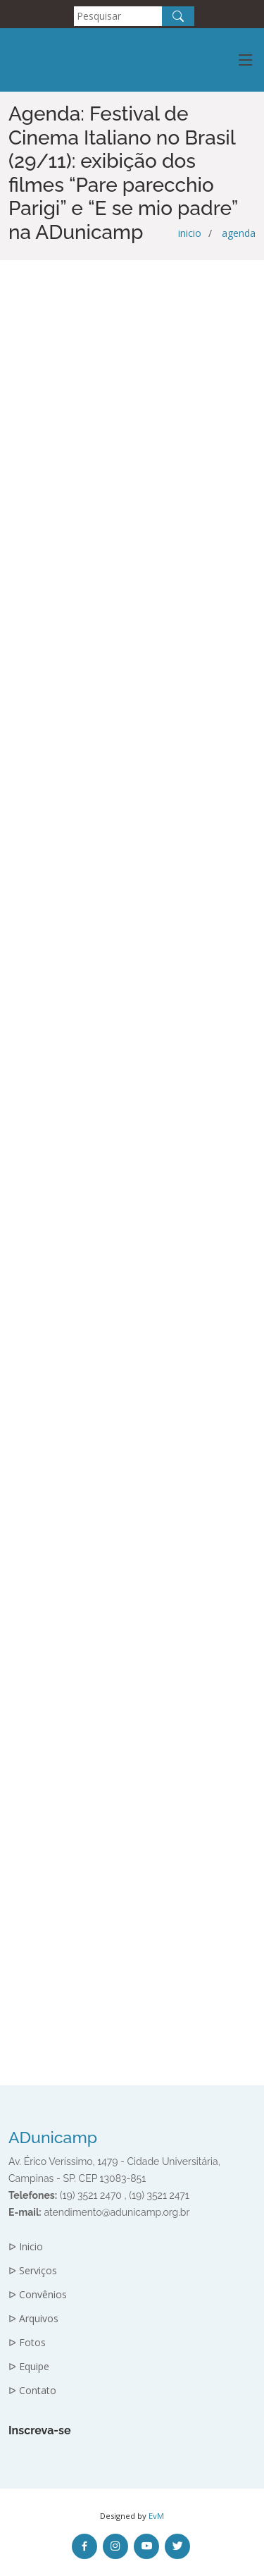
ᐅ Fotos (27, 2343)
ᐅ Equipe (28, 2367)
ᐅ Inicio (25, 2247)
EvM (156, 2515)
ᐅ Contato (32, 2391)
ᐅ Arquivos (33, 2319)
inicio (189, 233)
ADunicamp (52, 2137)
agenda (239, 233)
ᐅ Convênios (37, 2295)
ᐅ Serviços (32, 2271)
